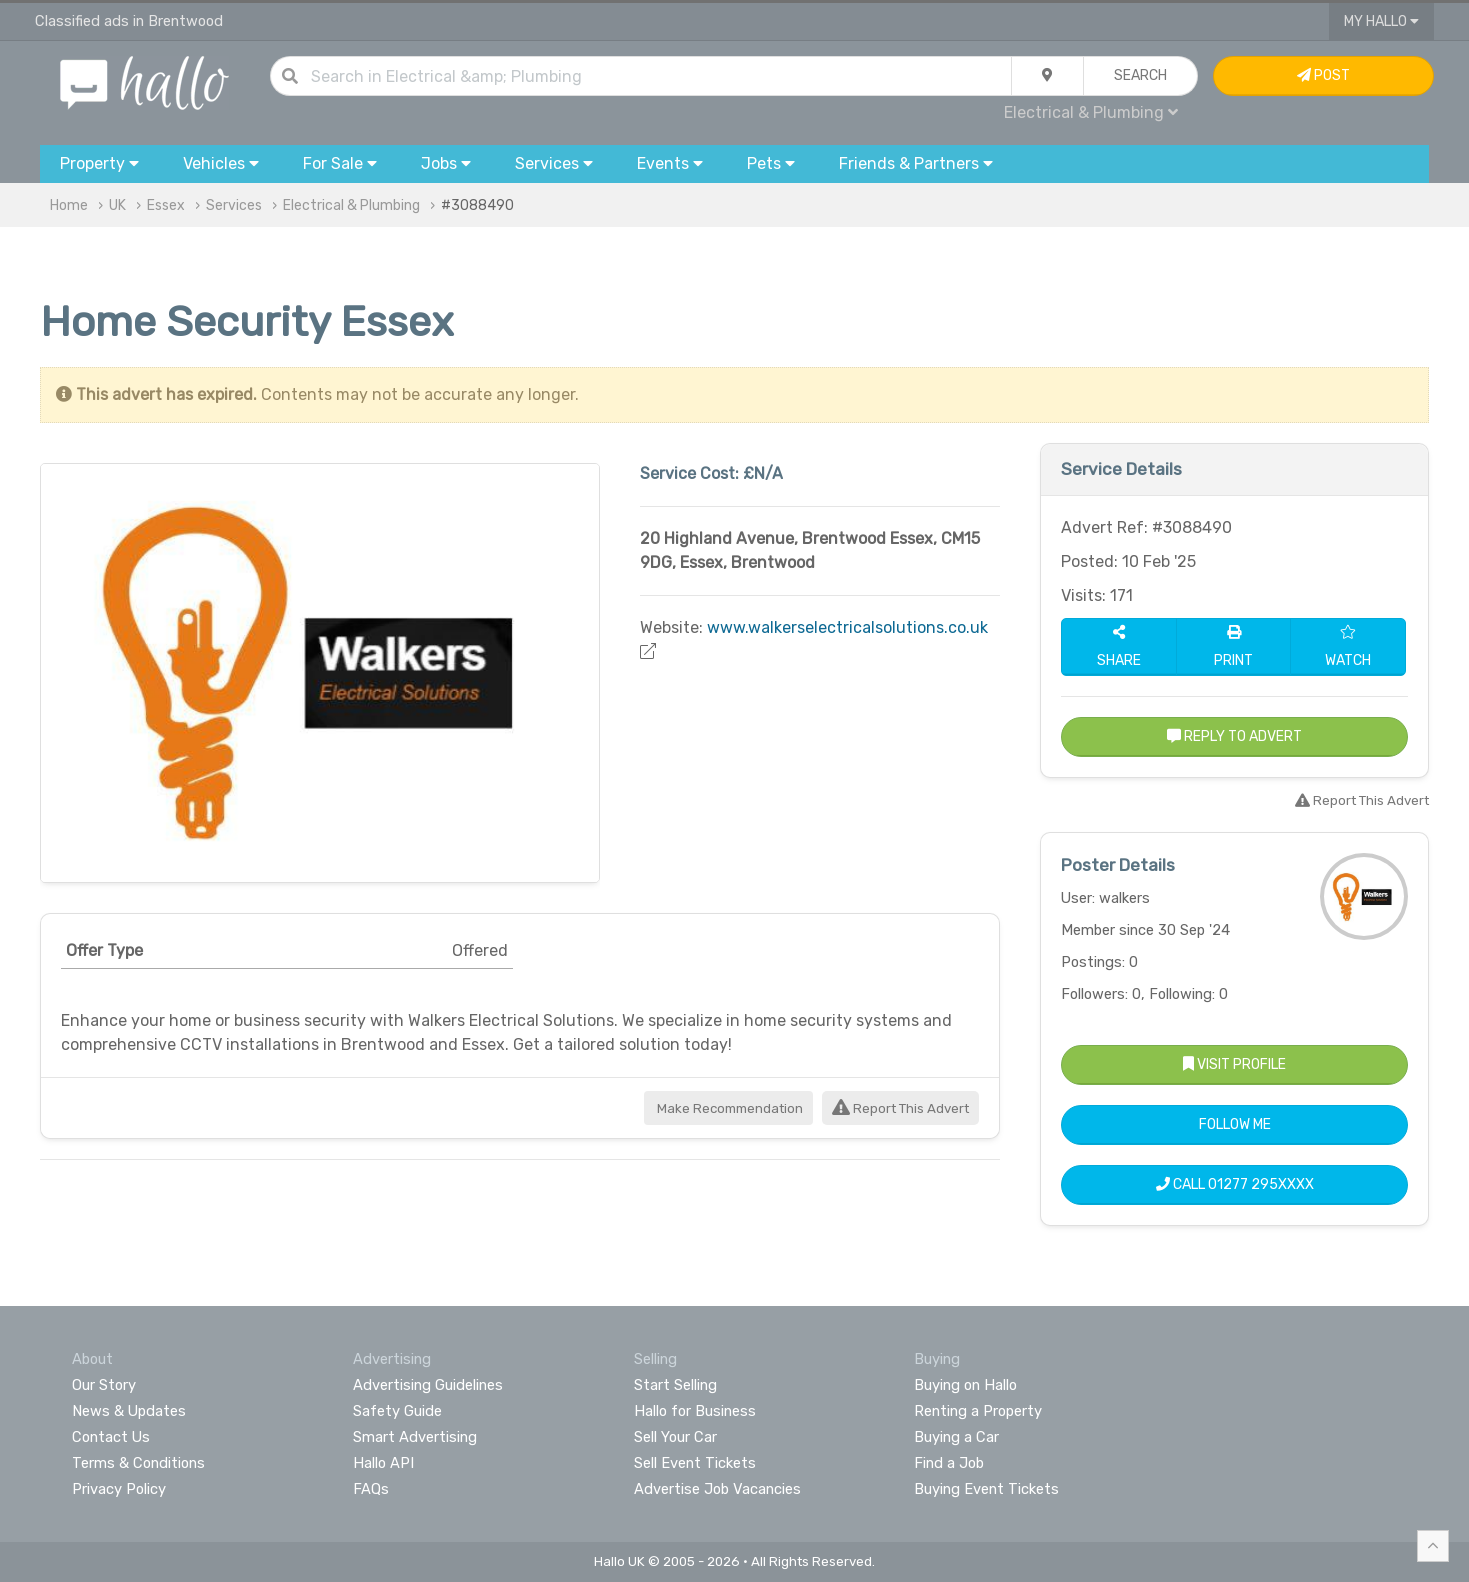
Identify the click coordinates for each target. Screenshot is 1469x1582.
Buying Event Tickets (986, 1489)
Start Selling (675, 1385)
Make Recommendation (728, 1108)
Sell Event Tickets (695, 1463)
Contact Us (111, 1437)
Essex (166, 205)
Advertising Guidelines (428, 1385)
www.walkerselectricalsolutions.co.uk (847, 627)
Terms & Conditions (138, 1463)
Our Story (104, 1385)
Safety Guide (397, 1411)
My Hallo (1381, 21)
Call (1235, 1184)
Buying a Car (956, 1437)
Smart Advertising (415, 1437)
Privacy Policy (119, 1489)
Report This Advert (900, 1108)
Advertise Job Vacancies (717, 1489)
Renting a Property (978, 1411)
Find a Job (949, 1463)
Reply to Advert (1234, 736)
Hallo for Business (695, 1411)
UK (117, 205)
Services (234, 205)
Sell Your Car (675, 1437)
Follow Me (1235, 1124)
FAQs (371, 1489)
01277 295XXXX (1261, 1184)
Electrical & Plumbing (1091, 112)
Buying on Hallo (965, 1385)
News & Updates (129, 1411)
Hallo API (383, 1463)
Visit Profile (1234, 1064)
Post (1323, 75)
